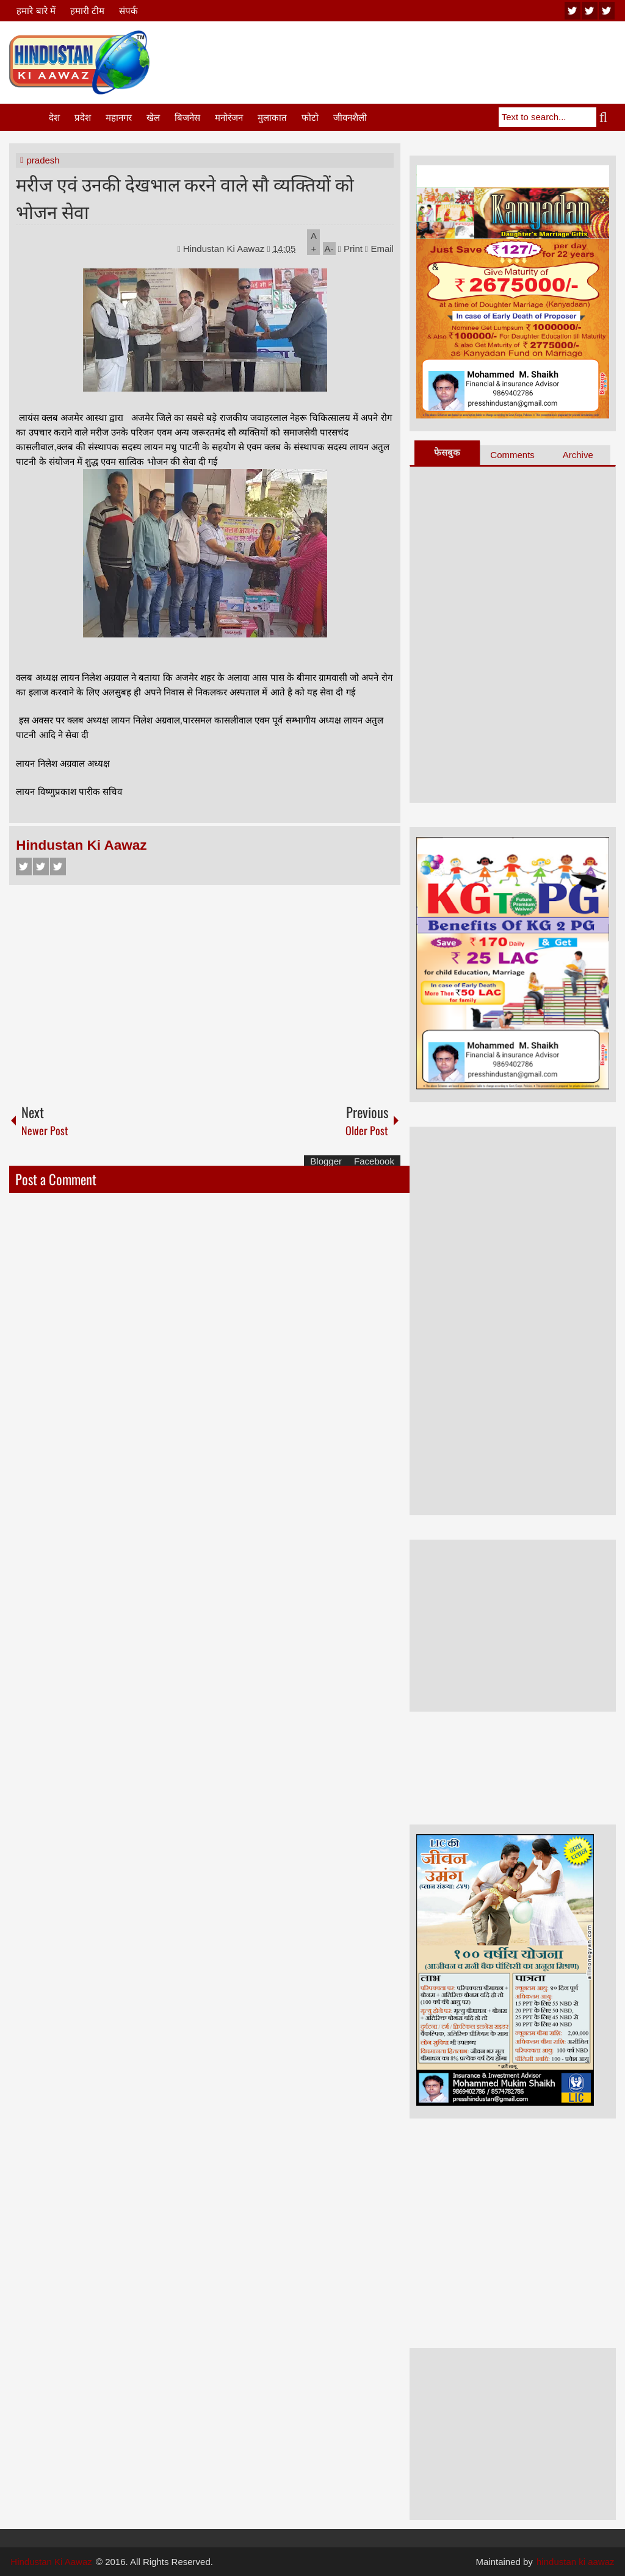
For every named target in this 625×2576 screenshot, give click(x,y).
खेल (153, 117)
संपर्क (128, 10)
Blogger (326, 1161)
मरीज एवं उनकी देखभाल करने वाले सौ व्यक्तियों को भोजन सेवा (185, 197)
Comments (512, 455)
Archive (578, 455)
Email (379, 248)
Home (28, 117)
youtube (572, 11)
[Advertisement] (394, 60)
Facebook (24, 866)
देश (54, 117)
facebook (607, 11)
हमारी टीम (87, 10)
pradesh (42, 160)
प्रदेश (82, 117)
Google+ (58, 866)
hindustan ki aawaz (575, 2561)
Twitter (41, 866)
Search (606, 117)
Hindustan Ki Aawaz (225, 248)
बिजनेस (187, 117)
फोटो (310, 117)
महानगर (119, 117)
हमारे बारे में (35, 10)
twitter (590, 11)
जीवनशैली (350, 117)
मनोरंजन (229, 117)
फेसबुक (447, 452)
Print (350, 248)
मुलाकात (272, 117)
